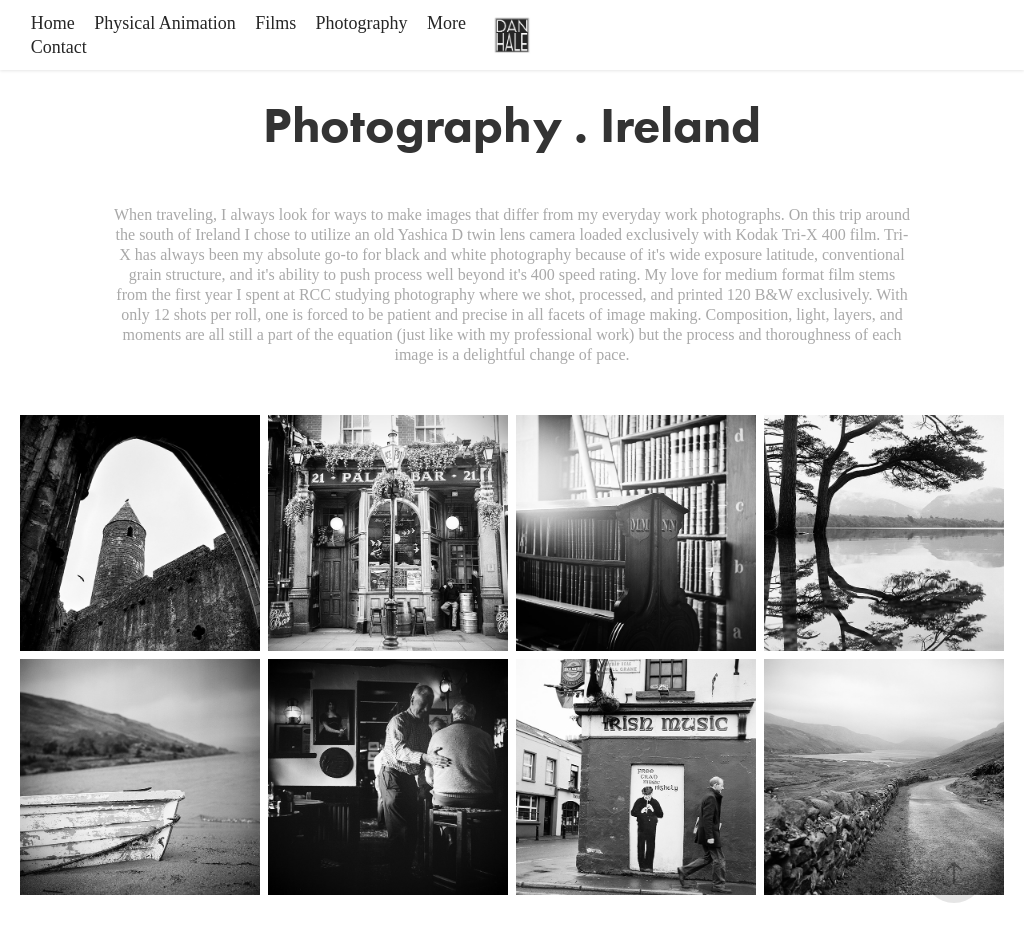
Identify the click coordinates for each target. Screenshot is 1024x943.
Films (275, 23)
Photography (362, 23)
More (446, 23)
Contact (59, 47)
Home (53, 23)
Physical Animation (165, 23)
